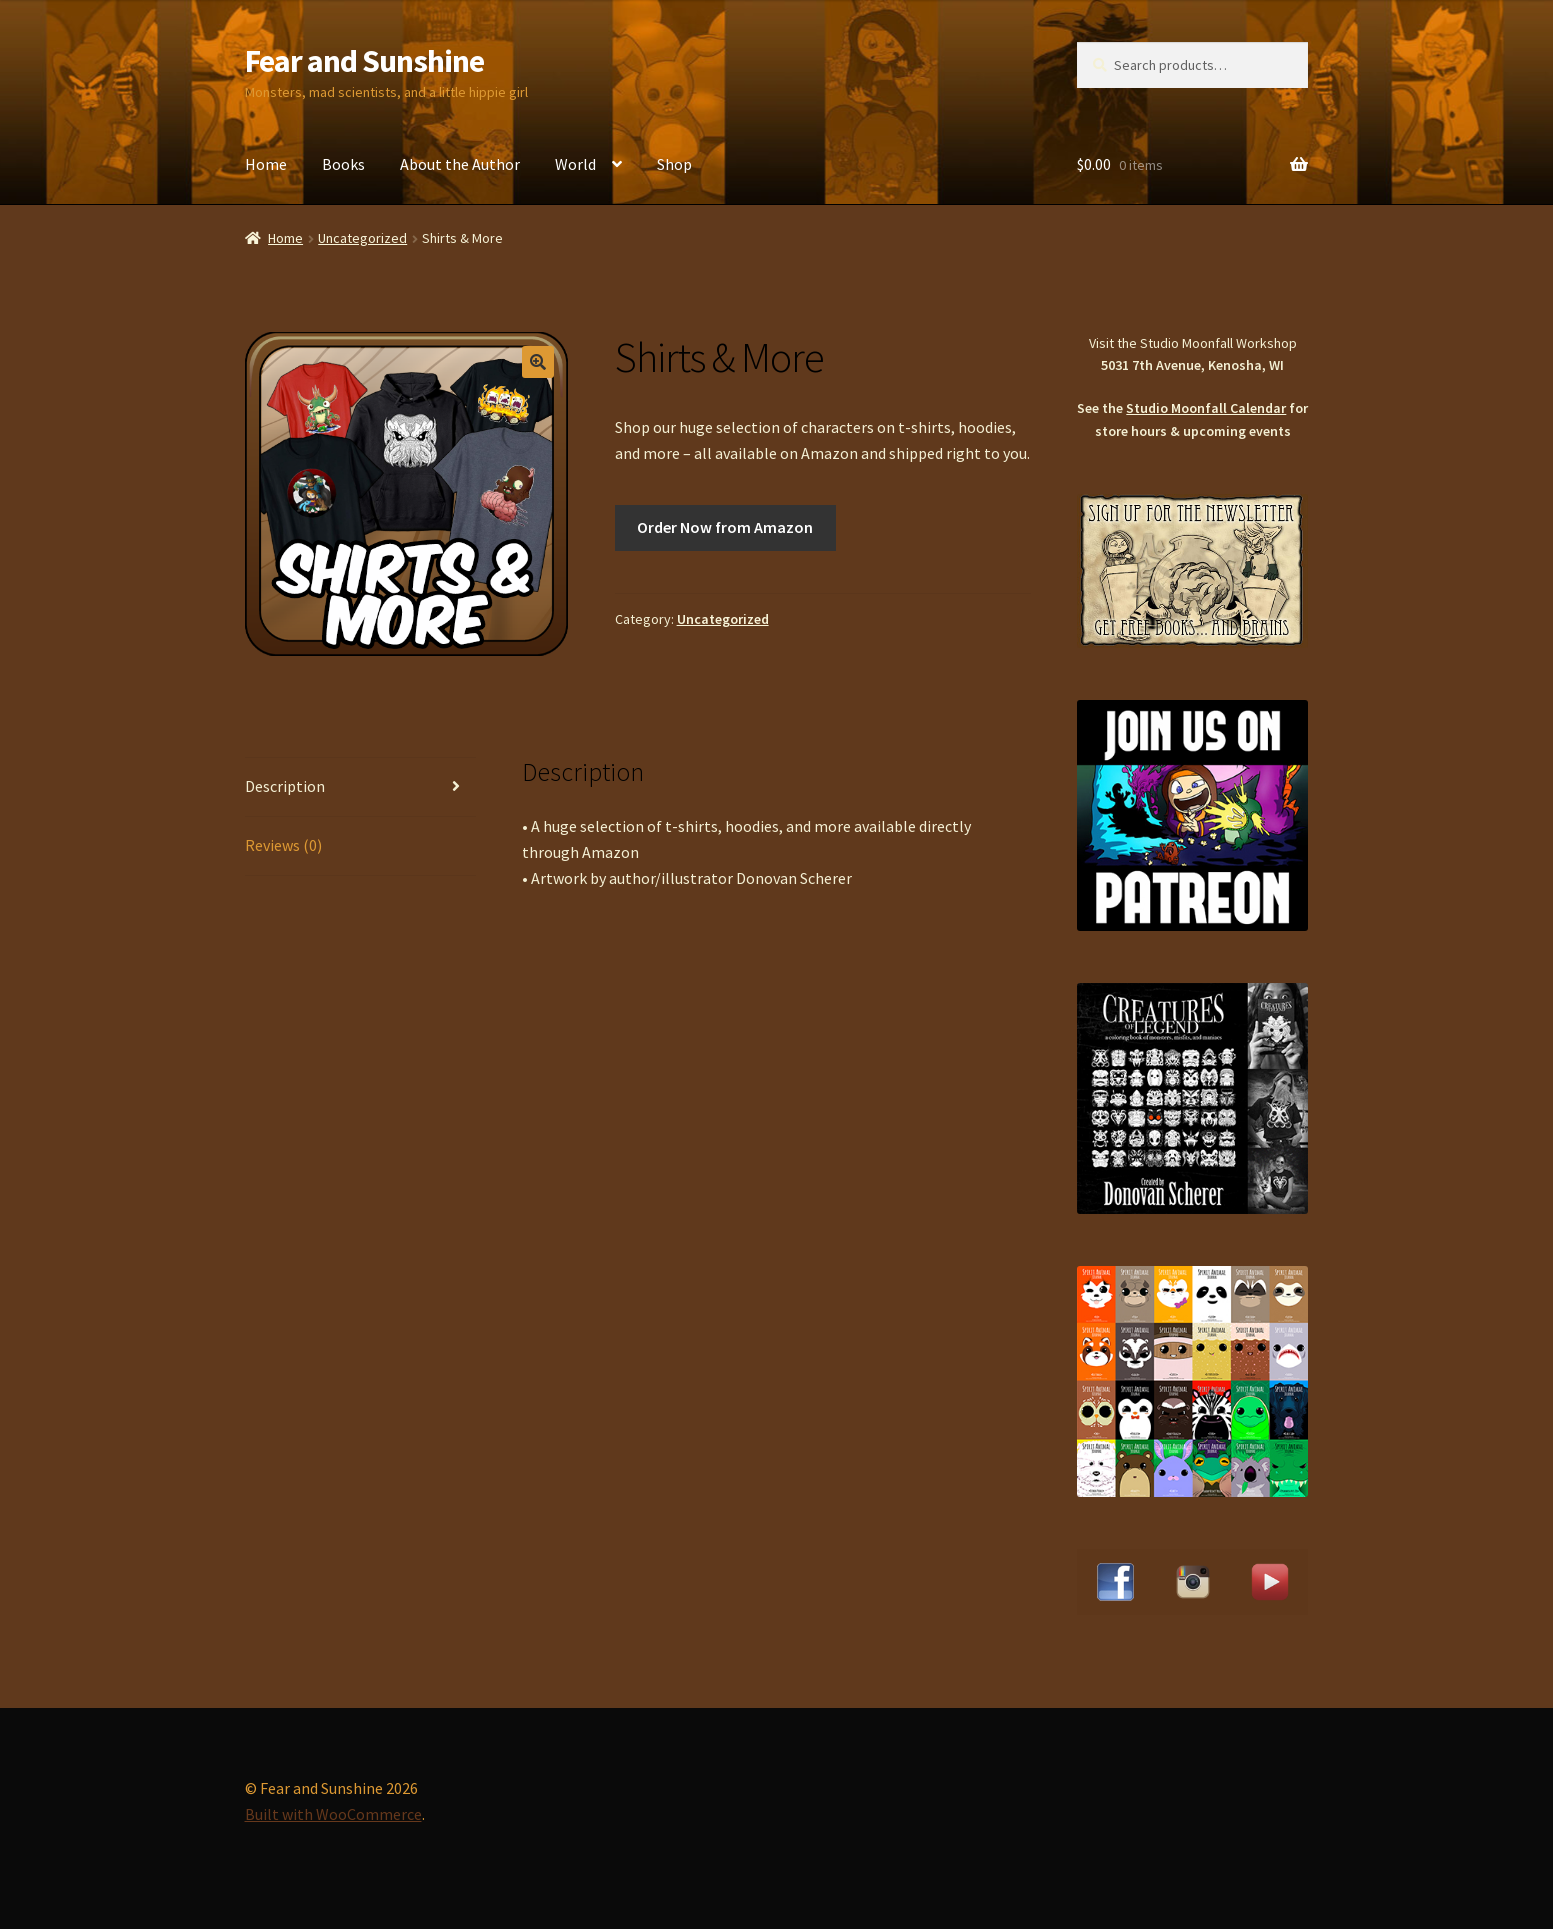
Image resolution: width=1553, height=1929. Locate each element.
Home (266, 164)
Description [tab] (285, 786)
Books (343, 164)
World (575, 164)
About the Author (460, 164)
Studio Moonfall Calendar (1206, 408)
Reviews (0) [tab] (283, 845)
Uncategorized (362, 238)
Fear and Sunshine (364, 61)
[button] (538, 362)
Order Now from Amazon (725, 527)
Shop (674, 164)
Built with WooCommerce (333, 1814)
